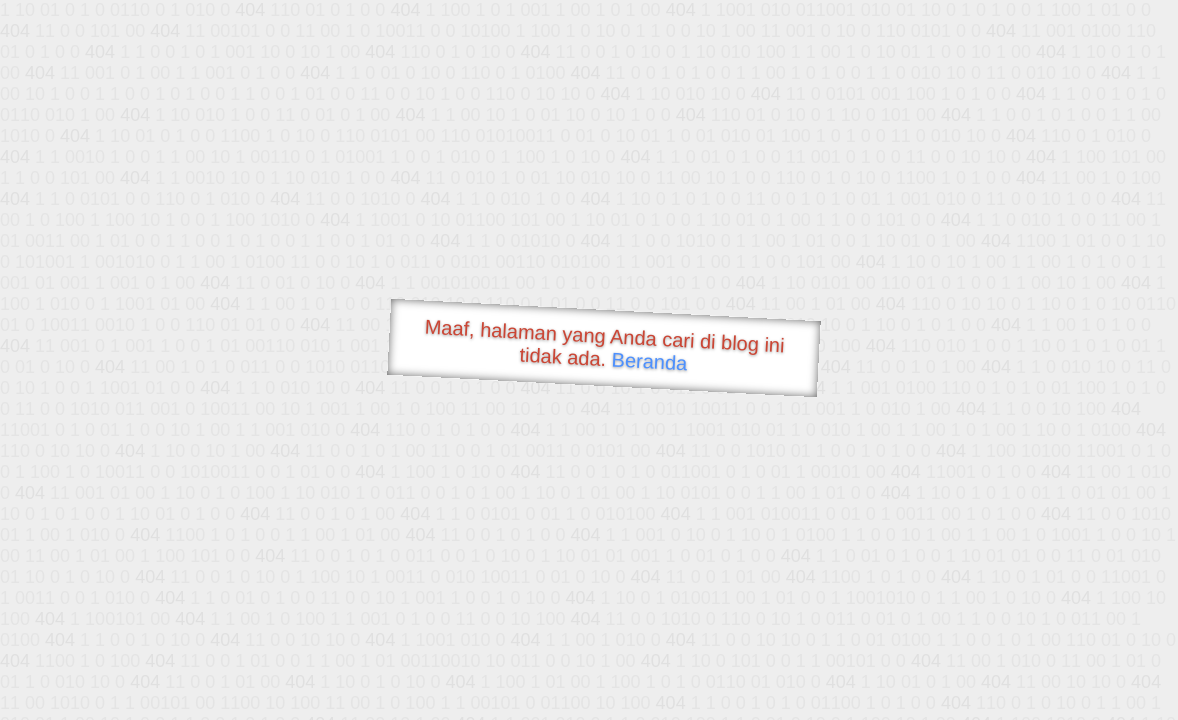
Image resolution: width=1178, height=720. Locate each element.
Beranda (649, 361)
